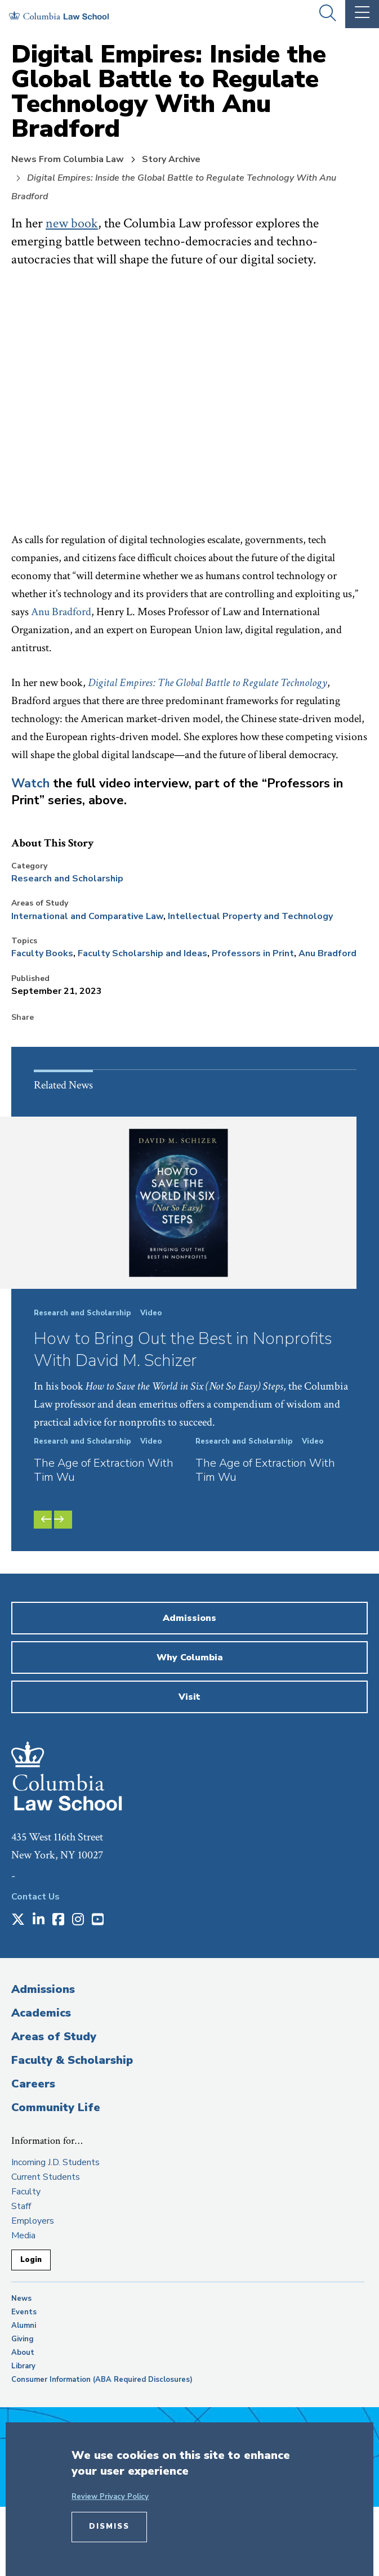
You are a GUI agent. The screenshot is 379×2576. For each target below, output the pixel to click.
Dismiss (109, 2526)
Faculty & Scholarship (72, 2060)
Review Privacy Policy (110, 2497)
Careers (33, 2083)
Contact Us (35, 1896)
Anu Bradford (61, 611)
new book (72, 223)
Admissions (43, 1989)
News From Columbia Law (67, 159)
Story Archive (171, 159)
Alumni (23, 2325)
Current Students (45, 2177)
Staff (21, 2206)
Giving (22, 2339)
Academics (41, 2013)
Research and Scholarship (67, 878)
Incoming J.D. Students (55, 2162)
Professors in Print (253, 953)
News (21, 2298)
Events (24, 2312)
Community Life (55, 2107)
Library (23, 2366)
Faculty (26, 2191)
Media (23, 2235)
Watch (30, 783)
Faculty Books (42, 953)
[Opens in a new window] (18, 1920)
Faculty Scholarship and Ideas (142, 953)
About (22, 2352)
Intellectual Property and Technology (250, 916)
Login (31, 2260)
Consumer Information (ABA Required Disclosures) (102, 2380)
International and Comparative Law (87, 916)
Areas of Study (53, 2036)
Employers (32, 2221)
